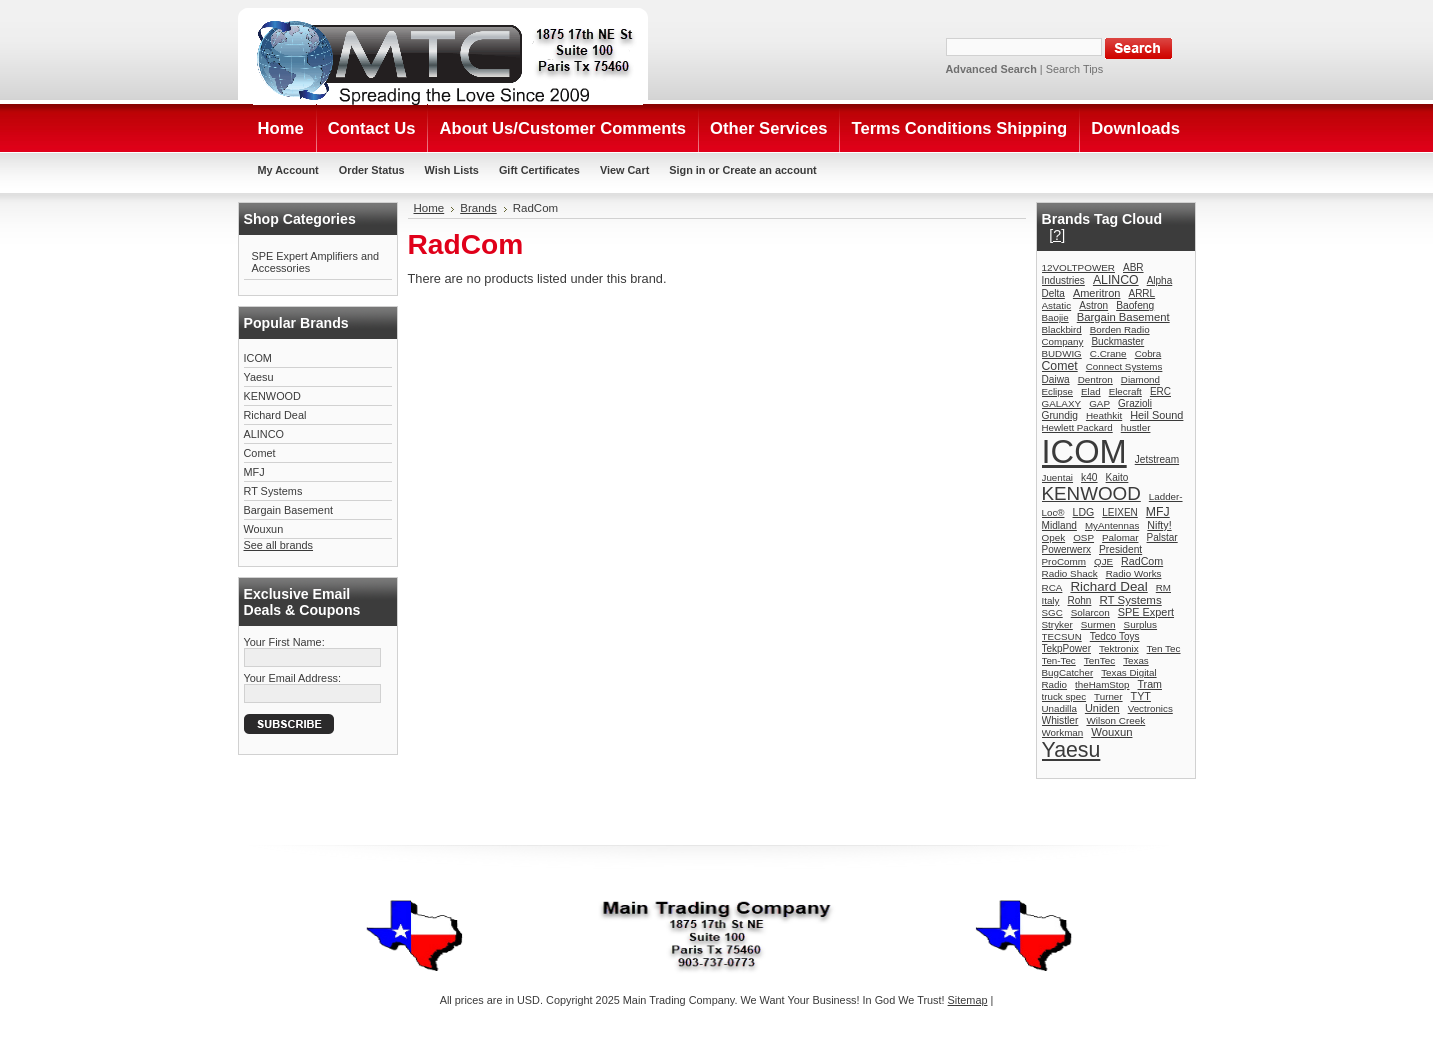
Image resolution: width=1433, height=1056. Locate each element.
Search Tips (1074, 69)
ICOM (258, 358)
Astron (1093, 305)
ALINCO (264, 434)
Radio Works (1134, 573)
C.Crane (1108, 353)
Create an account (769, 170)
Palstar (1162, 537)
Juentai (1058, 477)
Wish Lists (452, 170)
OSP (1083, 537)
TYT (1141, 696)
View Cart (624, 170)
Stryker (1057, 624)
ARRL (1141, 293)
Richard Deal (275, 415)
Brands (478, 208)
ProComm (1064, 561)
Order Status (372, 170)
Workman (1063, 732)
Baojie (1055, 317)
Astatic (1057, 305)
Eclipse (1058, 391)
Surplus (1141, 624)
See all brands (279, 545)
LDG (1084, 512)
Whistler (1060, 720)
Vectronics (1150, 708)
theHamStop (1102, 684)
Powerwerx (1066, 549)
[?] (1057, 235)
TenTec (1099, 660)
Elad (1091, 391)
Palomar (1120, 537)
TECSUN (1062, 636)
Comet (260, 453)
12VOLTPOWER (1078, 267)
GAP (1099, 403)
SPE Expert (1146, 612)
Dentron (1095, 379)
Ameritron (1097, 293)
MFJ (254, 472)
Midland (1059, 525)
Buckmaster (1117, 341)
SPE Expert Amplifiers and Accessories (316, 262)
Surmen (1098, 624)
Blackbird (1062, 329)
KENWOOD (272, 396)
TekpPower (1066, 648)
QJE (1103, 561)
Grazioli (1135, 403)
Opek (1054, 537)
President (1120, 549)
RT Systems (273, 491)
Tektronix (1119, 648)
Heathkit (1104, 415)
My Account (288, 170)
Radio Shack (1070, 573)
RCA (1052, 587)
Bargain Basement (288, 510)
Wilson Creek (1115, 720)
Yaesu (259, 377)
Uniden (1102, 708)
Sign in (687, 170)
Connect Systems (1124, 366)
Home (429, 208)
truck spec (1064, 696)
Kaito (1117, 477)
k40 (1089, 477)
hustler (1136, 427)
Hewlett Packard (1077, 427)
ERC (1160, 391)
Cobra (1148, 353)
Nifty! (1159, 525)
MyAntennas (1112, 525)
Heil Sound (1156, 415)
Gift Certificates (539, 170)
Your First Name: (284, 642)
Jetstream (1157, 459)
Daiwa (1056, 379)
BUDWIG (1062, 353)
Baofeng (1135, 305)
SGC (1052, 612)
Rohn (1079, 600)
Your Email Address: (293, 678)
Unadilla (1059, 708)
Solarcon (1090, 612)
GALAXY (1062, 403)
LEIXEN (1120, 512)
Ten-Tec (1059, 660)
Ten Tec (1164, 648)
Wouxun (264, 529)
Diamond (1140, 379)
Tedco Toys (1115, 636)
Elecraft (1125, 391)
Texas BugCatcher (1095, 666)
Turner (1108, 696)
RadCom (1142, 561)
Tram (1150, 684)
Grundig (1060, 415)
